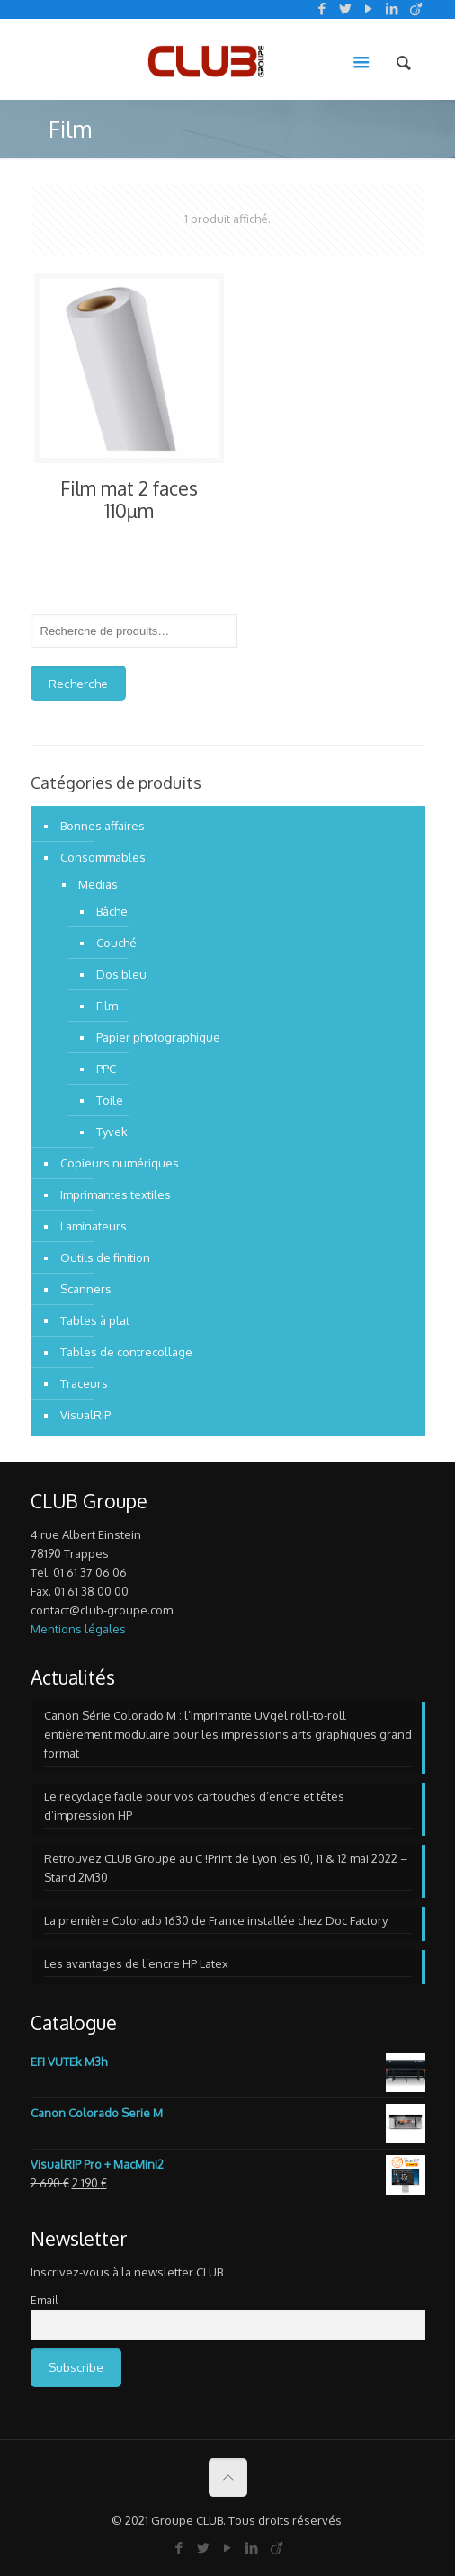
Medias (98, 884)
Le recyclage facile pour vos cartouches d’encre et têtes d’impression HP (194, 1805)
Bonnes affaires (102, 825)
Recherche (78, 683)
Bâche (112, 911)
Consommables (103, 857)
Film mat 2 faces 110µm (129, 499)
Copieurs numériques (119, 1163)
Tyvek (112, 1131)
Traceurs (84, 1383)
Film (107, 1005)
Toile (109, 1100)
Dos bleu (121, 974)
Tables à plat (94, 1320)
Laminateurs (93, 1226)
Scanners (86, 1289)
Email (44, 2300)
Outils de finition (105, 1257)
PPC (106, 1068)
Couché (116, 942)
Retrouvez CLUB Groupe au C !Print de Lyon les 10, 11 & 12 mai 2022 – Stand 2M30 (225, 1867)
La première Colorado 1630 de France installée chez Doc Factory (216, 1920)
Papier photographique (158, 1037)
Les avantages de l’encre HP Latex (136, 1963)
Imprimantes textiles (115, 1194)
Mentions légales (78, 1629)
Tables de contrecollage (126, 1352)
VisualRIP (85, 1415)
